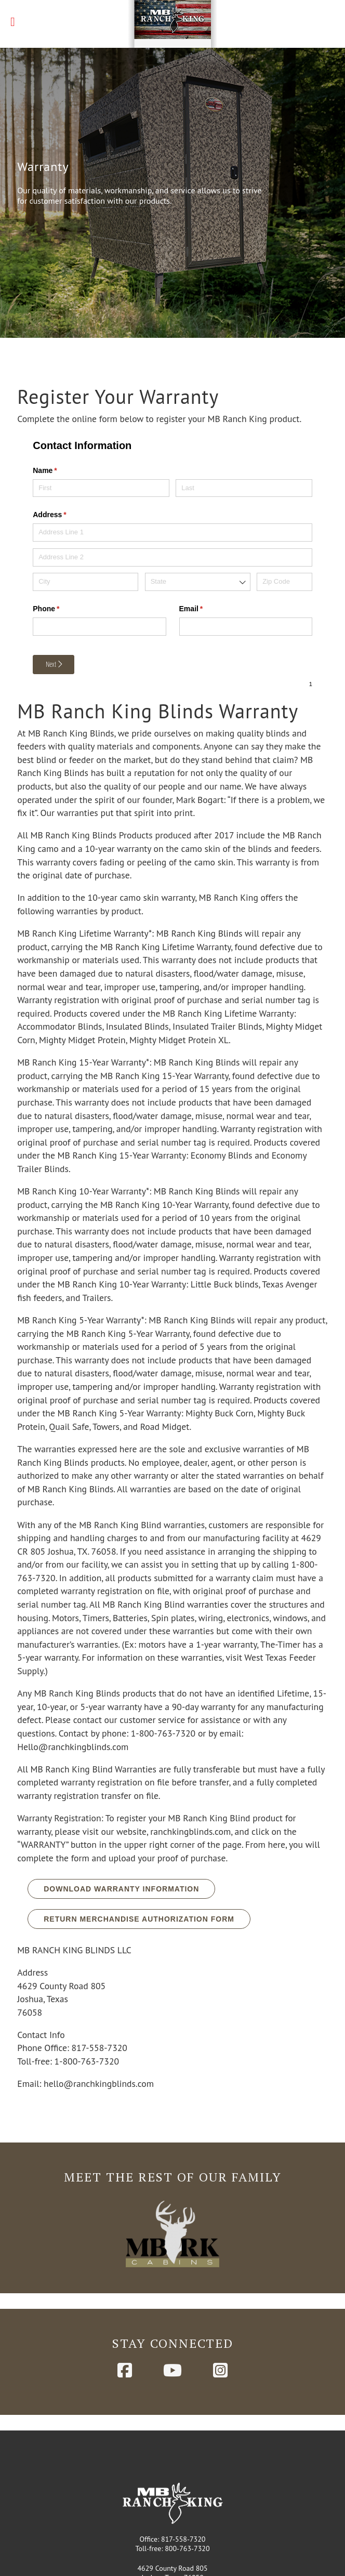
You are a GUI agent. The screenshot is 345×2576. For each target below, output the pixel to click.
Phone (61, 560)
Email (206, 560)
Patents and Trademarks (172, 2555)
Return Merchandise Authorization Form (139, 1869)
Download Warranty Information (121, 1839)
